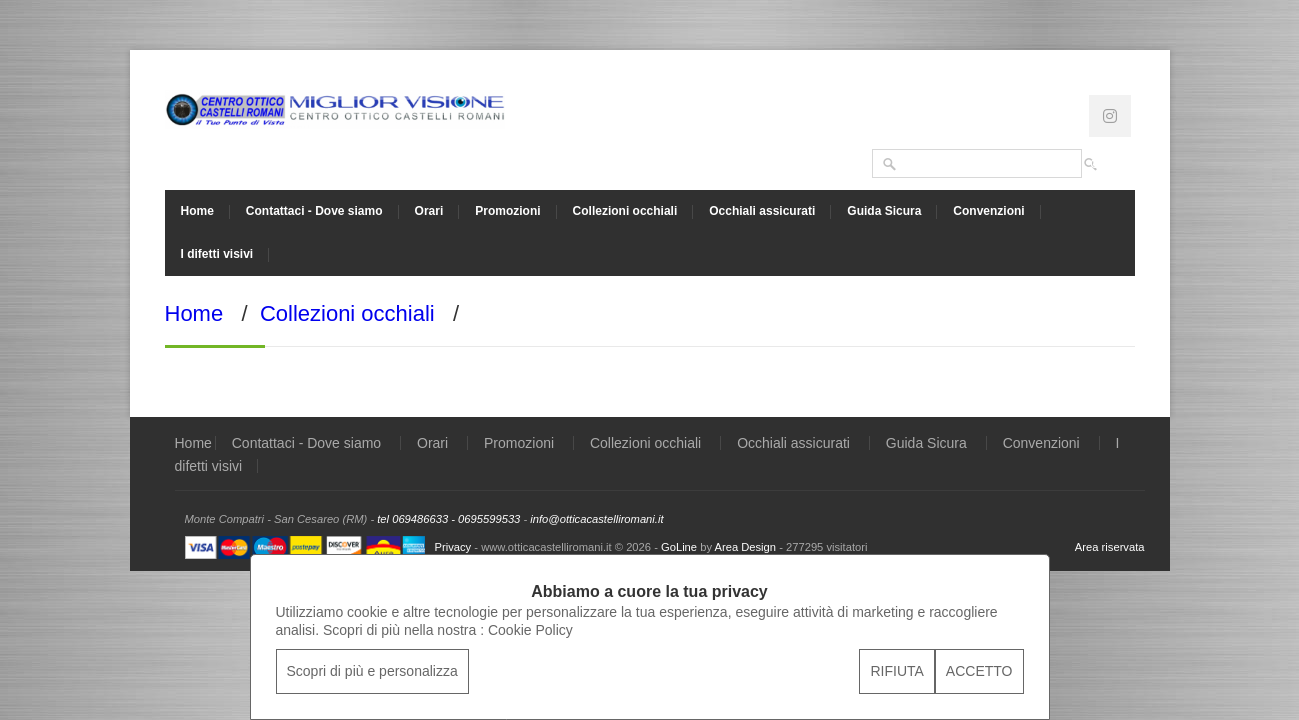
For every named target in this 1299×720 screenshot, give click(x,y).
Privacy (453, 547)
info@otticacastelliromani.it (596, 519)
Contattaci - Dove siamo (314, 211)
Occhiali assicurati (762, 211)
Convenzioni (988, 211)
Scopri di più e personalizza (372, 671)
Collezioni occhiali (625, 211)
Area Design (745, 547)
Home (197, 211)
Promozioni (507, 211)
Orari (429, 211)
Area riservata (1110, 547)
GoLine (679, 547)
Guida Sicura (884, 211)
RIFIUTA (896, 671)
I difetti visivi (217, 254)
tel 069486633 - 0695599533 (448, 519)
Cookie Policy (530, 630)
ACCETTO (979, 671)
